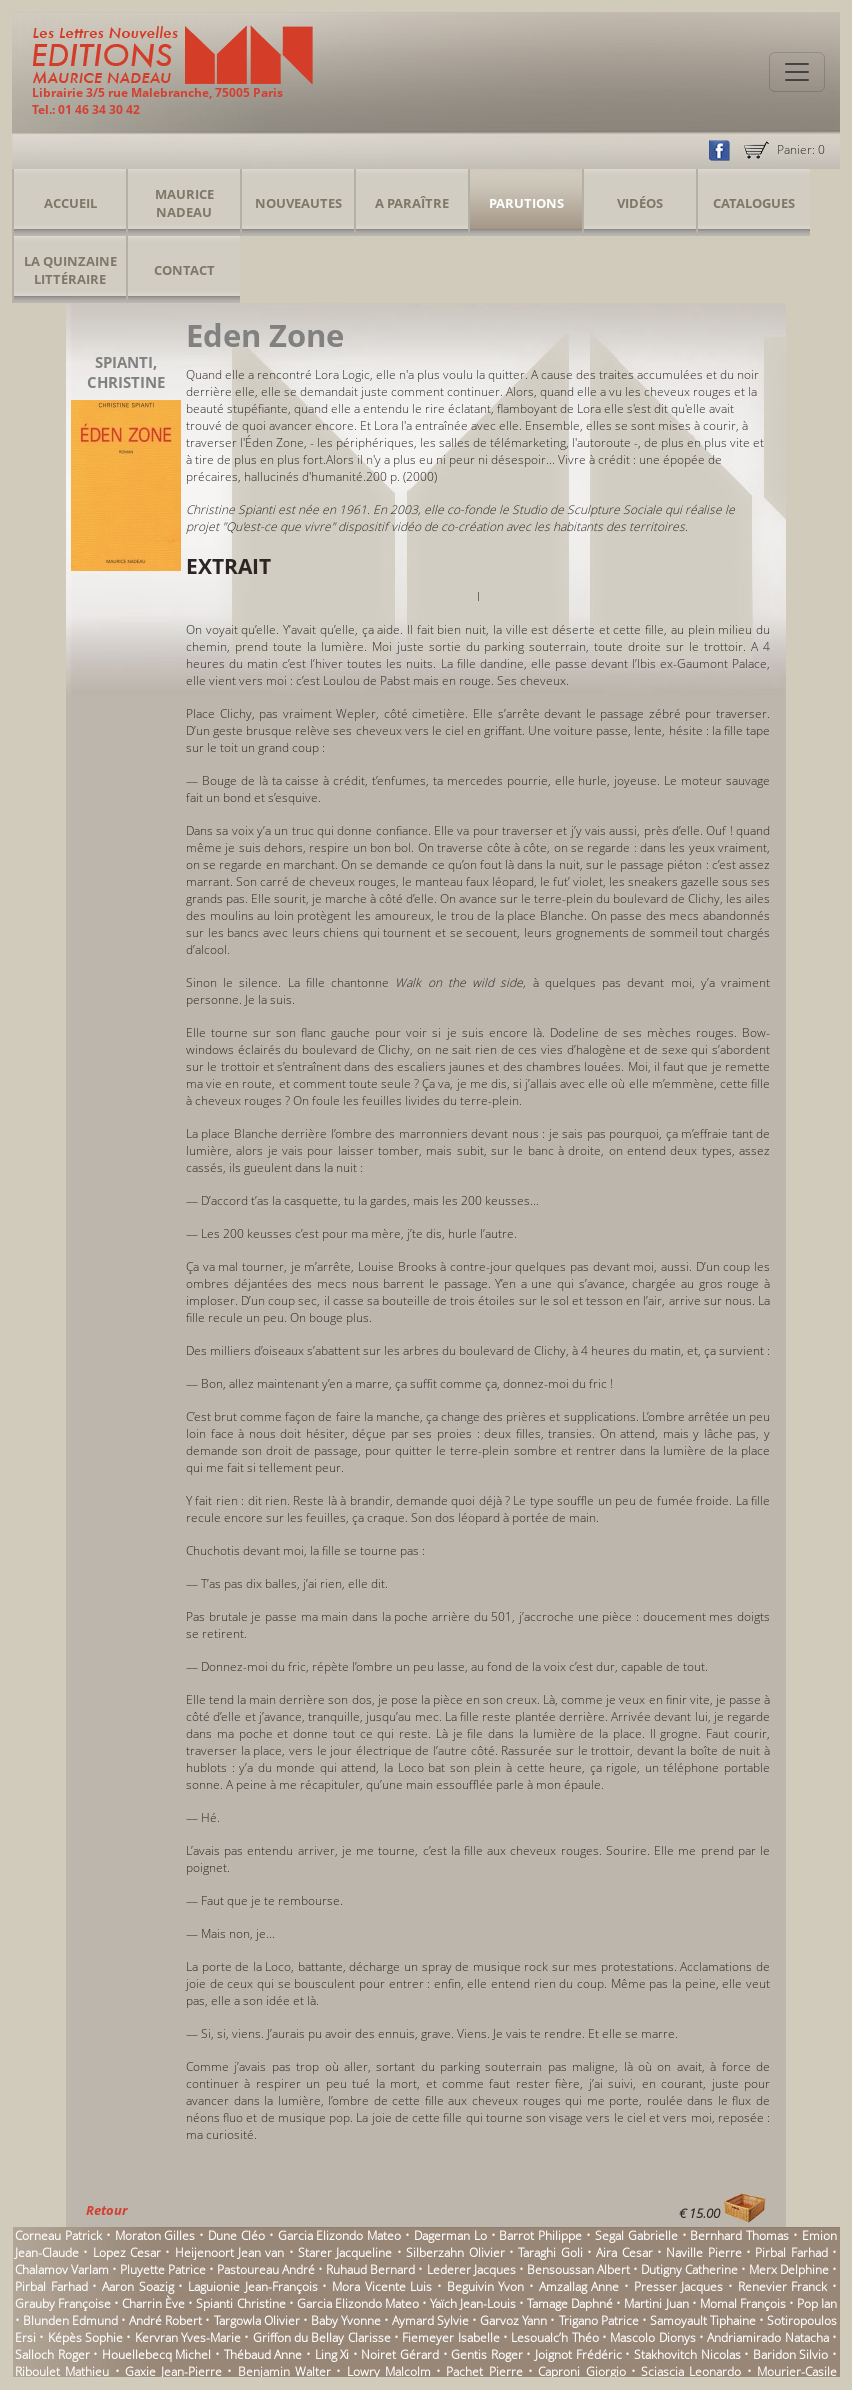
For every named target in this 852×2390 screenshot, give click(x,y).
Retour (106, 2210)
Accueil (70, 203)
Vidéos (640, 203)
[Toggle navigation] (797, 72)
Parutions (526, 203)
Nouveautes (298, 203)
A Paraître (412, 203)
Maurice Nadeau (184, 203)
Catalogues (754, 203)
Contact (184, 270)
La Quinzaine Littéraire (70, 270)
